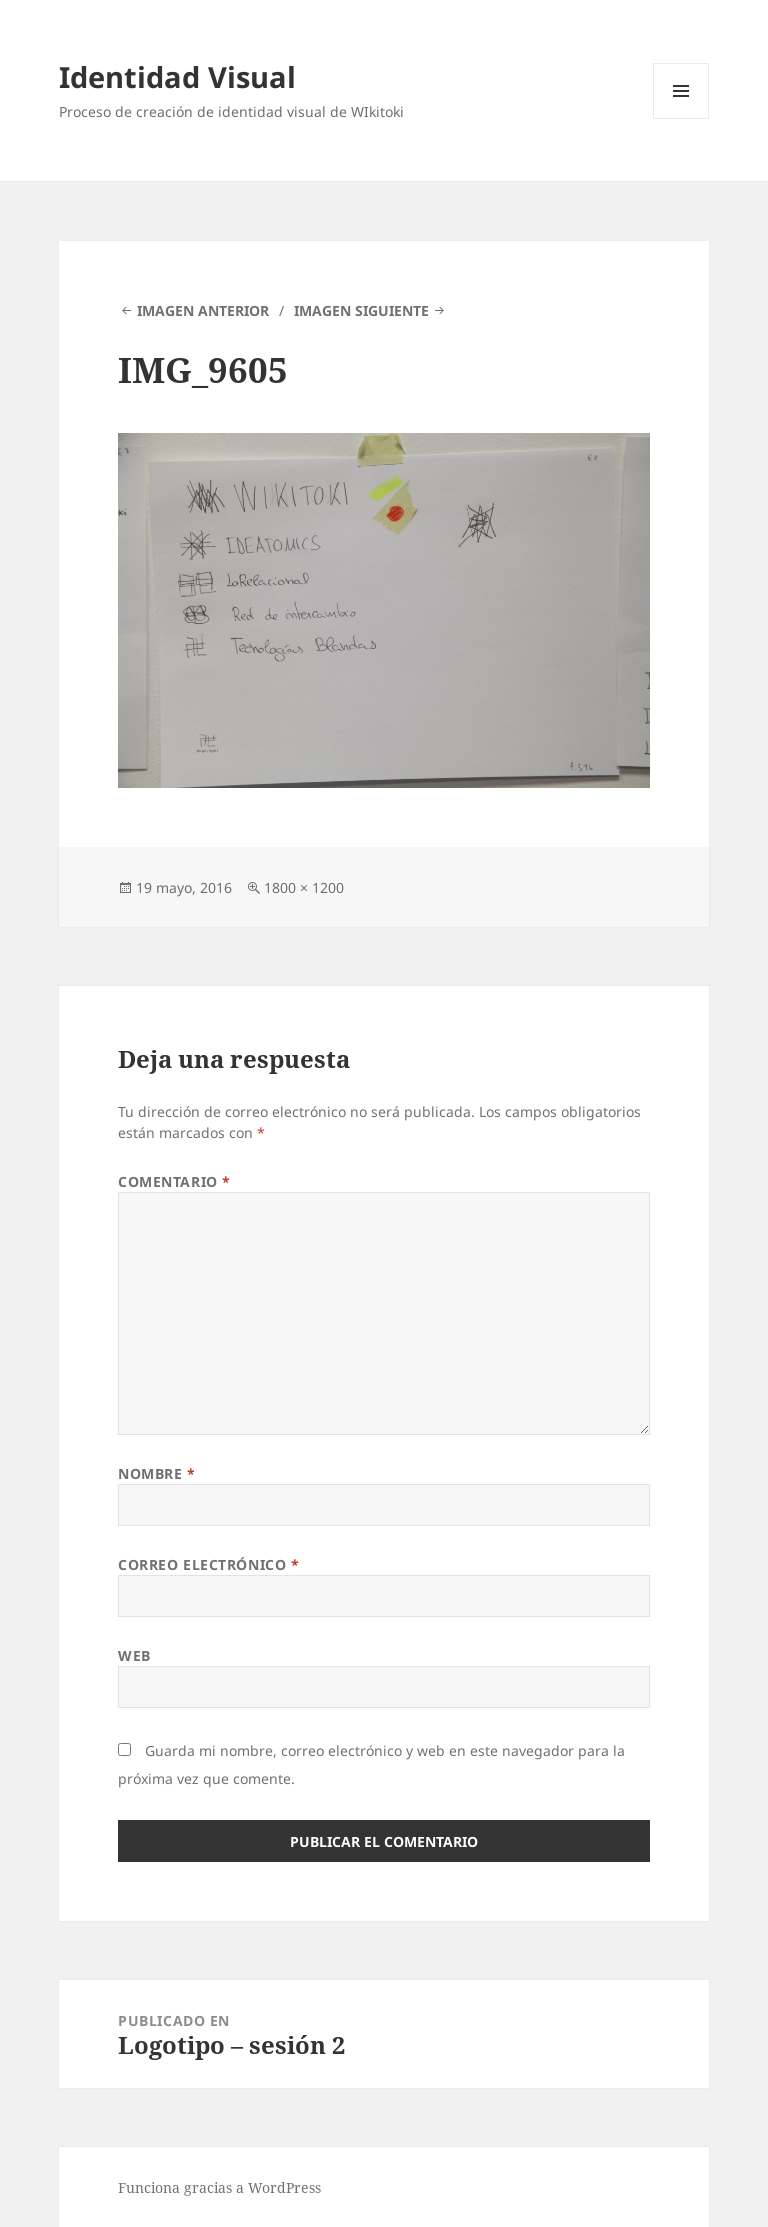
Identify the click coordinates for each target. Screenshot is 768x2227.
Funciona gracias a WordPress (219, 2187)
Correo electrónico (208, 1564)
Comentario (174, 1181)
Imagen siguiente (361, 310)
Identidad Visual (177, 76)
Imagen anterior (203, 310)
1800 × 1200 (304, 887)
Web (134, 1655)
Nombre (156, 1473)
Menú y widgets (681, 118)
